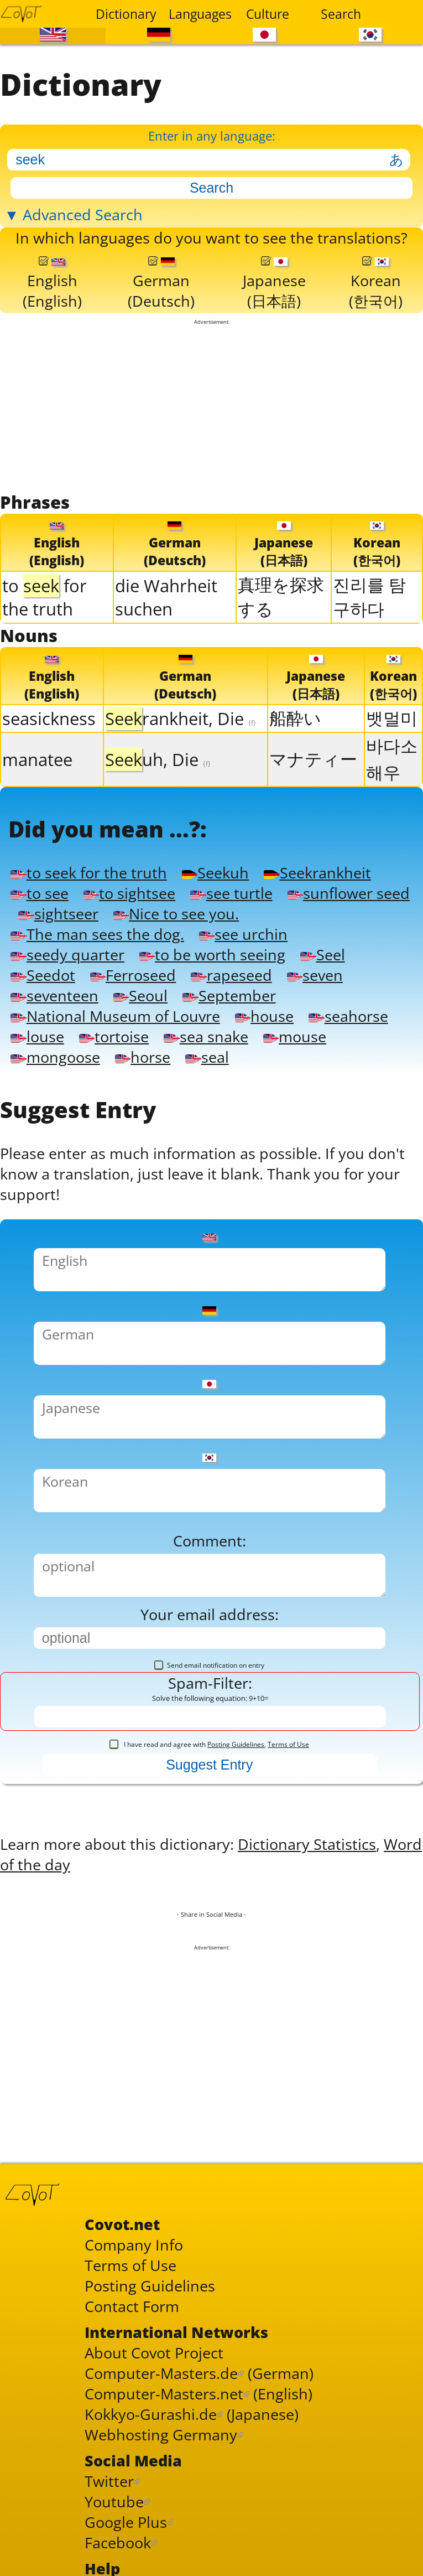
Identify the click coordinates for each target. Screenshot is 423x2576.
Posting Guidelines (235, 1744)
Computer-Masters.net (164, 2393)
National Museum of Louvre (115, 1016)
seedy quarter (67, 954)
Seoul (140, 995)
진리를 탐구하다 (369, 596)
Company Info (134, 2244)
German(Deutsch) (161, 283)
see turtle (231, 893)
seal (206, 1057)
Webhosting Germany (161, 2434)
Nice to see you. (176, 913)
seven (315, 975)
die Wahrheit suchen (166, 597)
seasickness (49, 718)
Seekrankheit (317, 872)
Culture (267, 14)
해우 (383, 772)
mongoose (55, 1057)
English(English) (52, 283)
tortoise (114, 1036)
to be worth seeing (212, 954)
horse (142, 1057)
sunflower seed (349, 893)
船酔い (295, 718)
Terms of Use (288, 1744)
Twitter (109, 2481)
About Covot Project (154, 2352)
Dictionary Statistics (307, 1844)
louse (37, 1036)
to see (39, 893)
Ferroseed (133, 975)
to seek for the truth (88, 872)
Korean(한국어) (376, 283)
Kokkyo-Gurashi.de (151, 2414)
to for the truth (44, 597)
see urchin (243, 934)
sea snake (206, 1036)
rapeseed (231, 975)
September (228, 995)
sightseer (58, 913)
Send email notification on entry (209, 1664)
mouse (294, 1036)
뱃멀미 (391, 718)
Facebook (118, 2542)
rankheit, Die (180, 718)
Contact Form (132, 2306)
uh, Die (158, 759)
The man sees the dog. (97, 934)
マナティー (313, 758)
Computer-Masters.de (161, 2373)
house (264, 1016)
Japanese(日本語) (274, 283)
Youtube (114, 2501)
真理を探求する (281, 596)
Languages (198, 14)
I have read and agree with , (209, 1744)
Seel (322, 954)
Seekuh (215, 872)
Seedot (43, 975)
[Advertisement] (211, 407)
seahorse (348, 1016)
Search (341, 14)
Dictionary (125, 14)
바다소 (391, 745)
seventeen (54, 995)
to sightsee (129, 893)
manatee (37, 759)
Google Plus (126, 2522)
